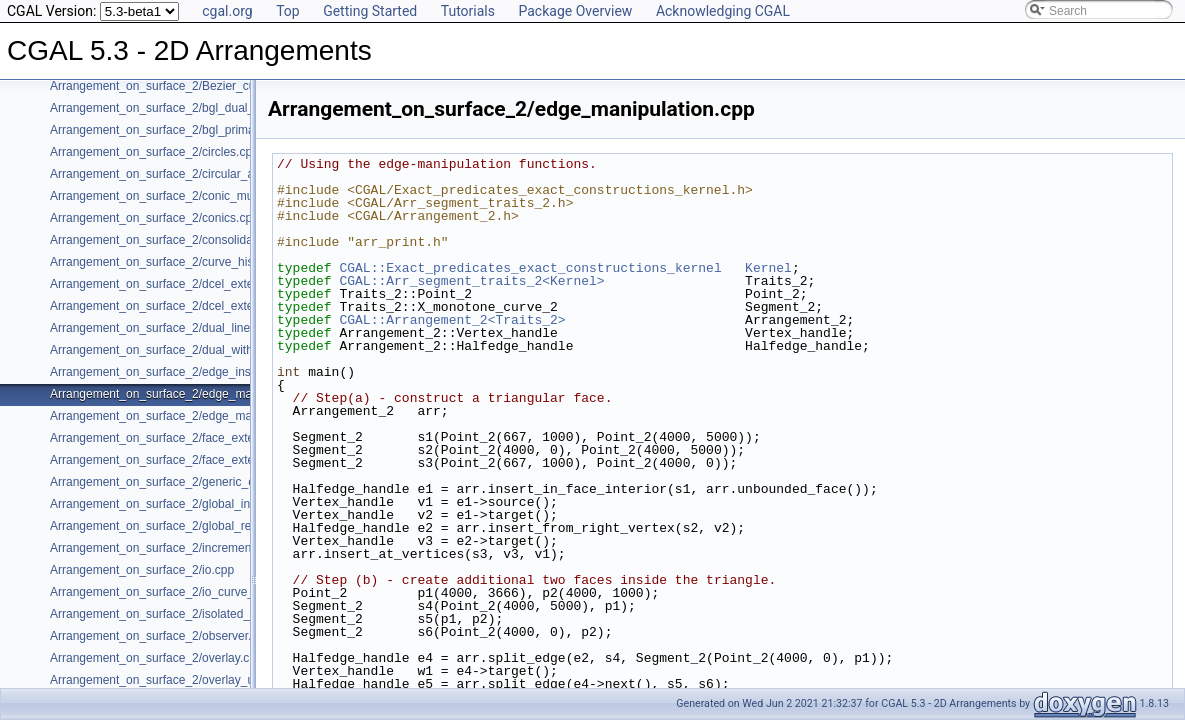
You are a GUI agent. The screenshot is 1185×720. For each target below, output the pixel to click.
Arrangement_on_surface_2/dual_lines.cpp (164, 328)
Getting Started (370, 11)
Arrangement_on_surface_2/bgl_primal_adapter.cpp (188, 130)
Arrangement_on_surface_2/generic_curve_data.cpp (190, 482)
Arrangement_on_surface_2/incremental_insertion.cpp (194, 548)
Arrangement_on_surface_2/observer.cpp (160, 636)
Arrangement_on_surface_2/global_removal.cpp (178, 526)
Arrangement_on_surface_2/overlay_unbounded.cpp (190, 680)
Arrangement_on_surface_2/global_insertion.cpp (179, 504)
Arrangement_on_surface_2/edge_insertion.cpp (177, 372)
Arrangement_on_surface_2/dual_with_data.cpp (178, 350)
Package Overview (575, 11)
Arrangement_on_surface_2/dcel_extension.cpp (177, 284)
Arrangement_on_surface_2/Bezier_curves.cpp (175, 86)
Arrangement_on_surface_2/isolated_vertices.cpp (182, 614)
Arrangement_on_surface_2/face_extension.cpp (178, 438)
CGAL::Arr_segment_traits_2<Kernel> (471, 281)
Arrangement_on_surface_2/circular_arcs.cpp (171, 174)
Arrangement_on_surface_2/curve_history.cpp (172, 262)
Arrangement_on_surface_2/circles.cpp (154, 152)
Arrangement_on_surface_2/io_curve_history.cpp (180, 592)
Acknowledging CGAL (723, 11)
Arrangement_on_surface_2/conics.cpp (154, 218)
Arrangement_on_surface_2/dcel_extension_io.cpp (185, 306)
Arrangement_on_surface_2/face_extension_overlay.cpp (200, 460)
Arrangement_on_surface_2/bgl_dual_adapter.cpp (183, 108)
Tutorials (468, 11)
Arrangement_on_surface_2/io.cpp (142, 570)
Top (288, 11)
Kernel (768, 268)
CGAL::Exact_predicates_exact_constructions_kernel (530, 268)
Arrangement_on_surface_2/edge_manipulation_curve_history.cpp (226, 416)
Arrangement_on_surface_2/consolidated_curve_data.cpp (204, 240)
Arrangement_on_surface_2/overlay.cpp (156, 658)
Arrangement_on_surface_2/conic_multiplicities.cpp (187, 196)
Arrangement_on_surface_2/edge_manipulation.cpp (188, 394)
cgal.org (227, 11)
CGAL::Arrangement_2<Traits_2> (452, 320)
